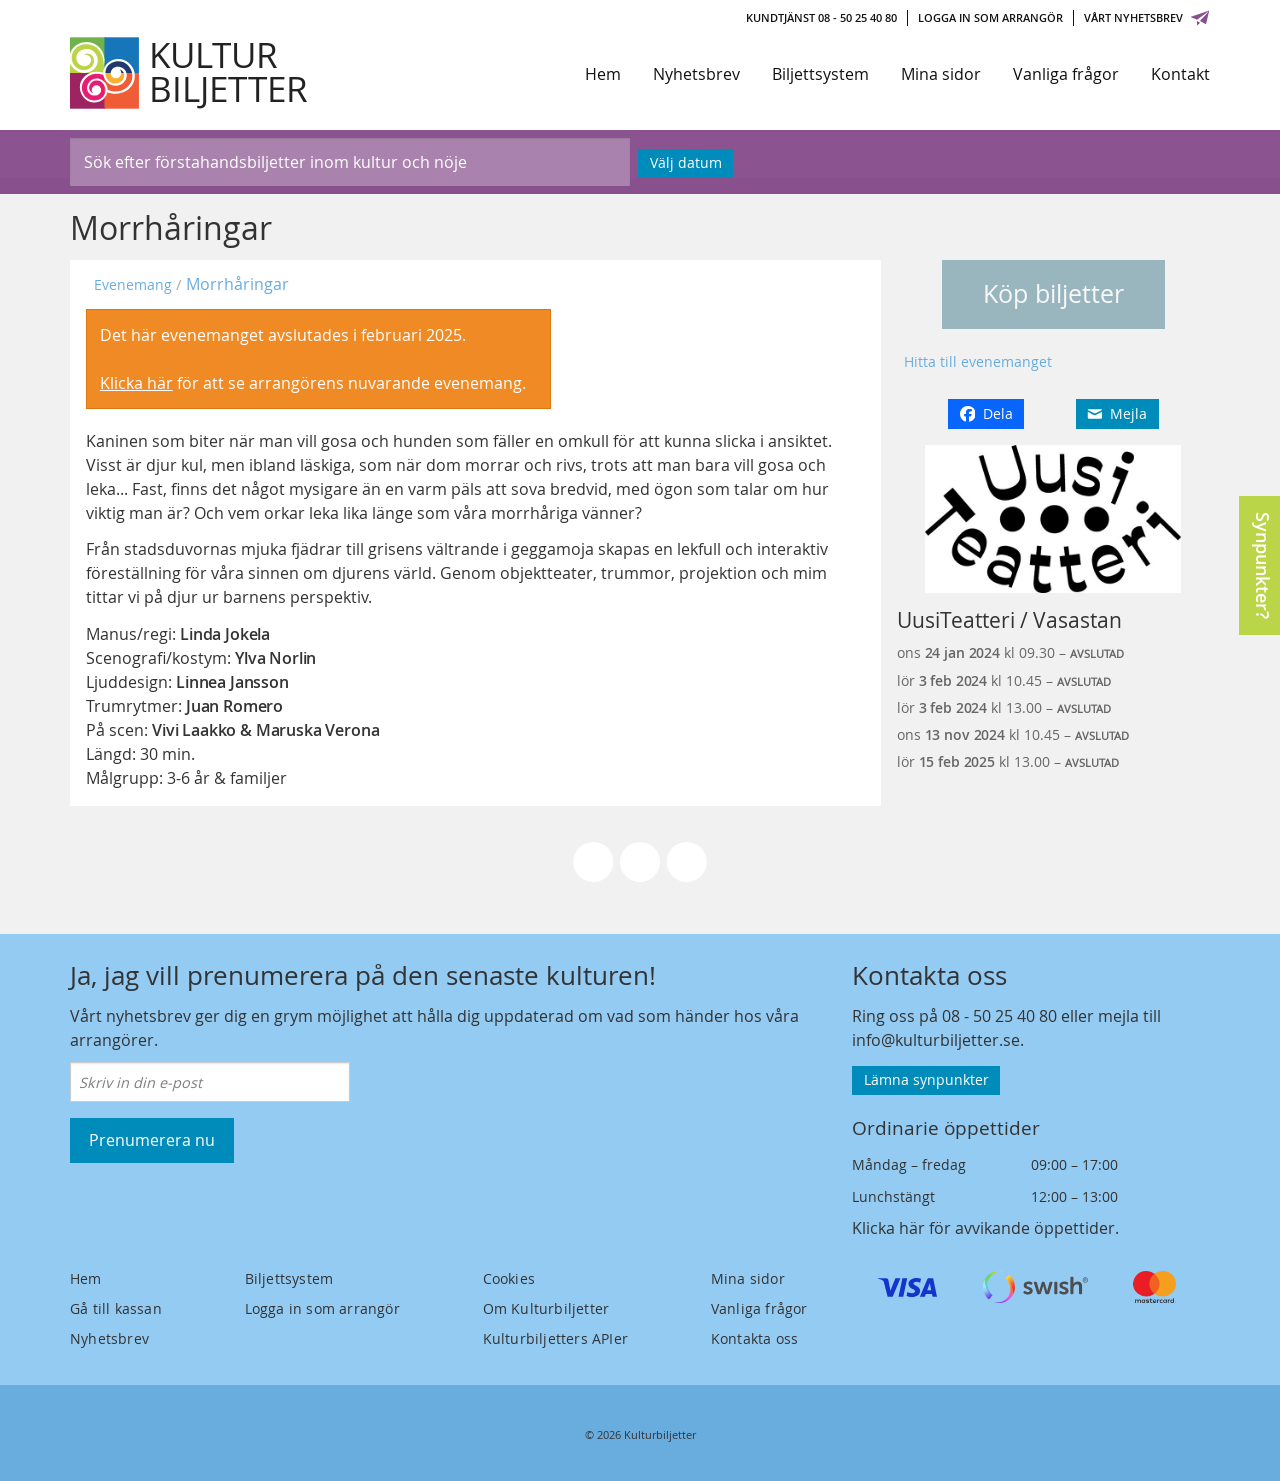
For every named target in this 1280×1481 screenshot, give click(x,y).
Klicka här (136, 383)
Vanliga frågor (1066, 74)
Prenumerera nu (152, 1140)
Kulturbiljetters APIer (555, 1338)
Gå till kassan (116, 1308)
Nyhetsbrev (696, 74)
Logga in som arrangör (990, 17)
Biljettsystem (820, 74)
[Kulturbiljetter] (190, 73)
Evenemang (133, 284)
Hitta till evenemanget (978, 361)
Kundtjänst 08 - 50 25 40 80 (821, 17)
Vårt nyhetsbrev (1147, 17)
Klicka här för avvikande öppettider (983, 1228)
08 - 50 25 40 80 (999, 1016)
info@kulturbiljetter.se (936, 1040)
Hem (603, 74)
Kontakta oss (754, 1338)
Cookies (509, 1278)
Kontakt (1180, 74)
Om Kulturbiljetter (546, 1308)
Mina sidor (941, 74)
